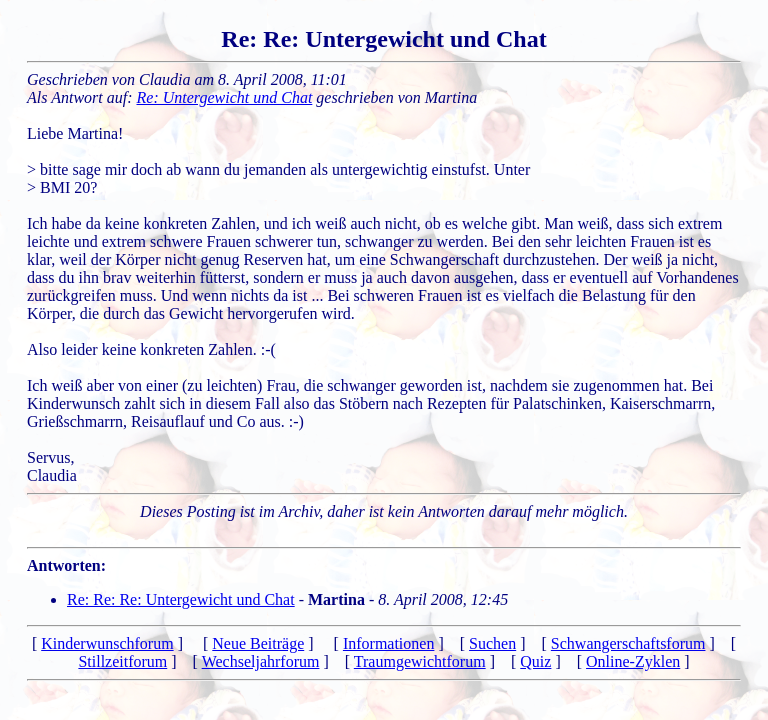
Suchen (492, 643)
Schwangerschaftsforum (628, 643)
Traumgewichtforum (420, 661)
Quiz (535, 661)
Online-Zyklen (633, 661)
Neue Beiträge (258, 643)
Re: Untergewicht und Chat (225, 97)
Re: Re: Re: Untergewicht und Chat (181, 599)
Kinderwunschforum (107, 643)
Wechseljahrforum (261, 661)
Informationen (389, 643)
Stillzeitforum (122, 661)
